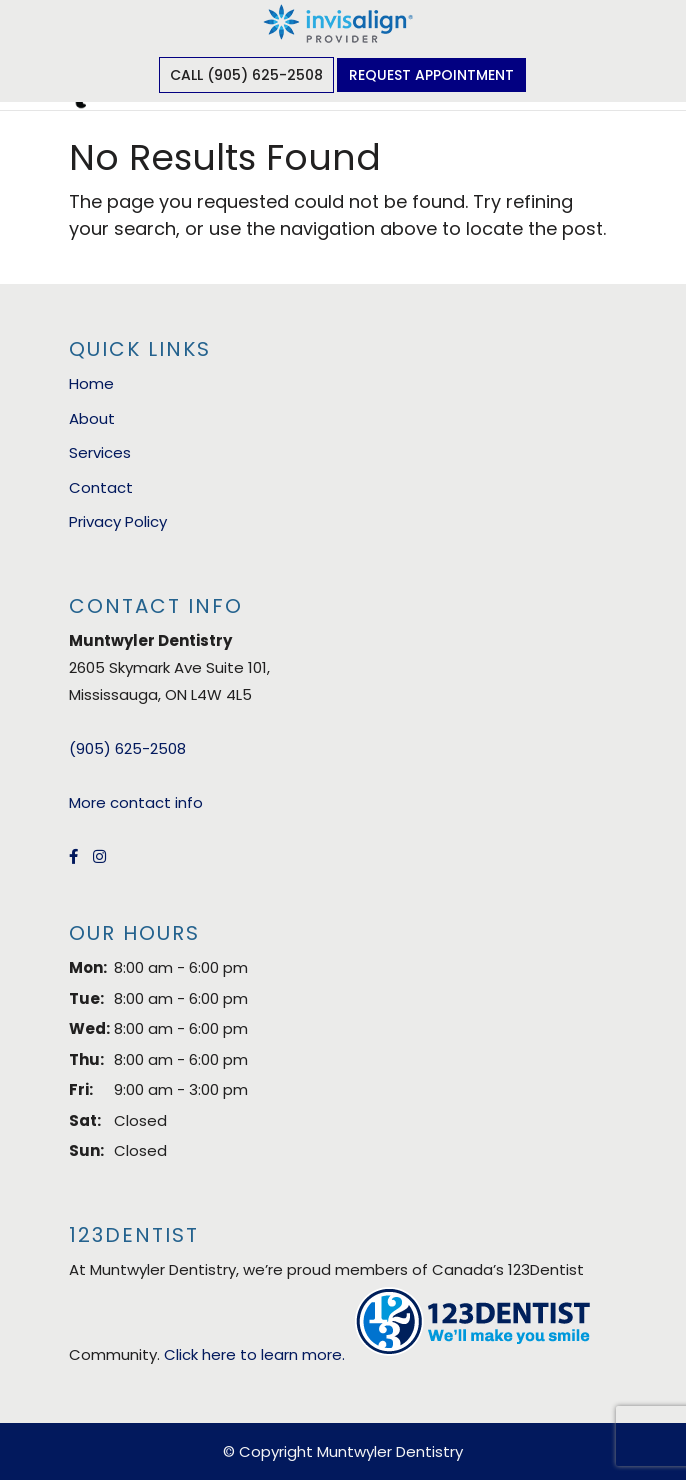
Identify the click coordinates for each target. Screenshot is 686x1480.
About (92, 418)
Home (91, 383)
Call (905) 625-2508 (246, 75)
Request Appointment (431, 75)
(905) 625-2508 (127, 748)
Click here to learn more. (254, 1354)
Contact (101, 487)
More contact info (136, 802)
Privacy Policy (118, 521)
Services (100, 452)
